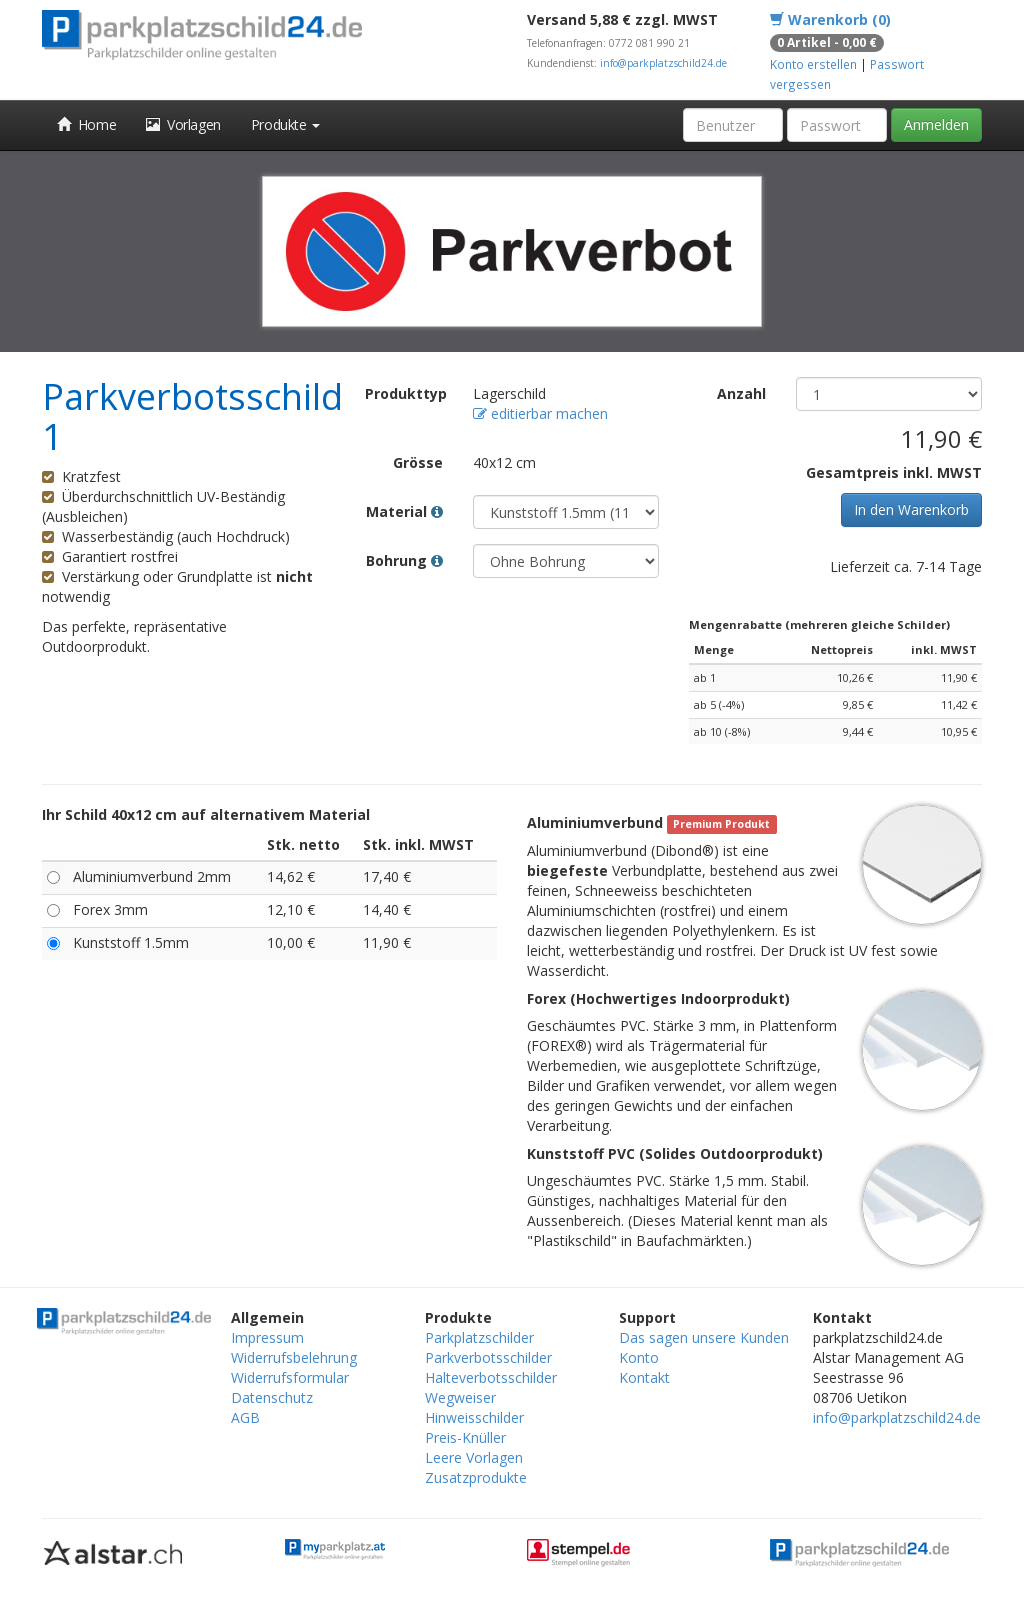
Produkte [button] (285, 124)
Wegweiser (460, 1397)
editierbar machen (540, 413)
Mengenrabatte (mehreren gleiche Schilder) (819, 624)
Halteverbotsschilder (491, 1377)
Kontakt (644, 1377)
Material (404, 511)
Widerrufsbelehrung (294, 1357)
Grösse (418, 462)
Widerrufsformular (290, 1377)
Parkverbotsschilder (488, 1357)
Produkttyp (406, 393)
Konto (639, 1357)
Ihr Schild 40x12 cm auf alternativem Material (206, 814)
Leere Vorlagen (474, 1457)
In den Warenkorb (911, 509)
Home (86, 124)
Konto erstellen (813, 64)
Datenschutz (272, 1397)
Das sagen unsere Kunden (704, 1337)
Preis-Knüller (465, 1437)
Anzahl (741, 393)
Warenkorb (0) (830, 19)
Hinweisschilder (474, 1417)
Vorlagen (183, 124)
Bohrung (404, 560)
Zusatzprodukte (476, 1477)
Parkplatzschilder (479, 1337)
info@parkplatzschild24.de (663, 63)
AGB (245, 1417)
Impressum (267, 1337)
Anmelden (936, 124)
